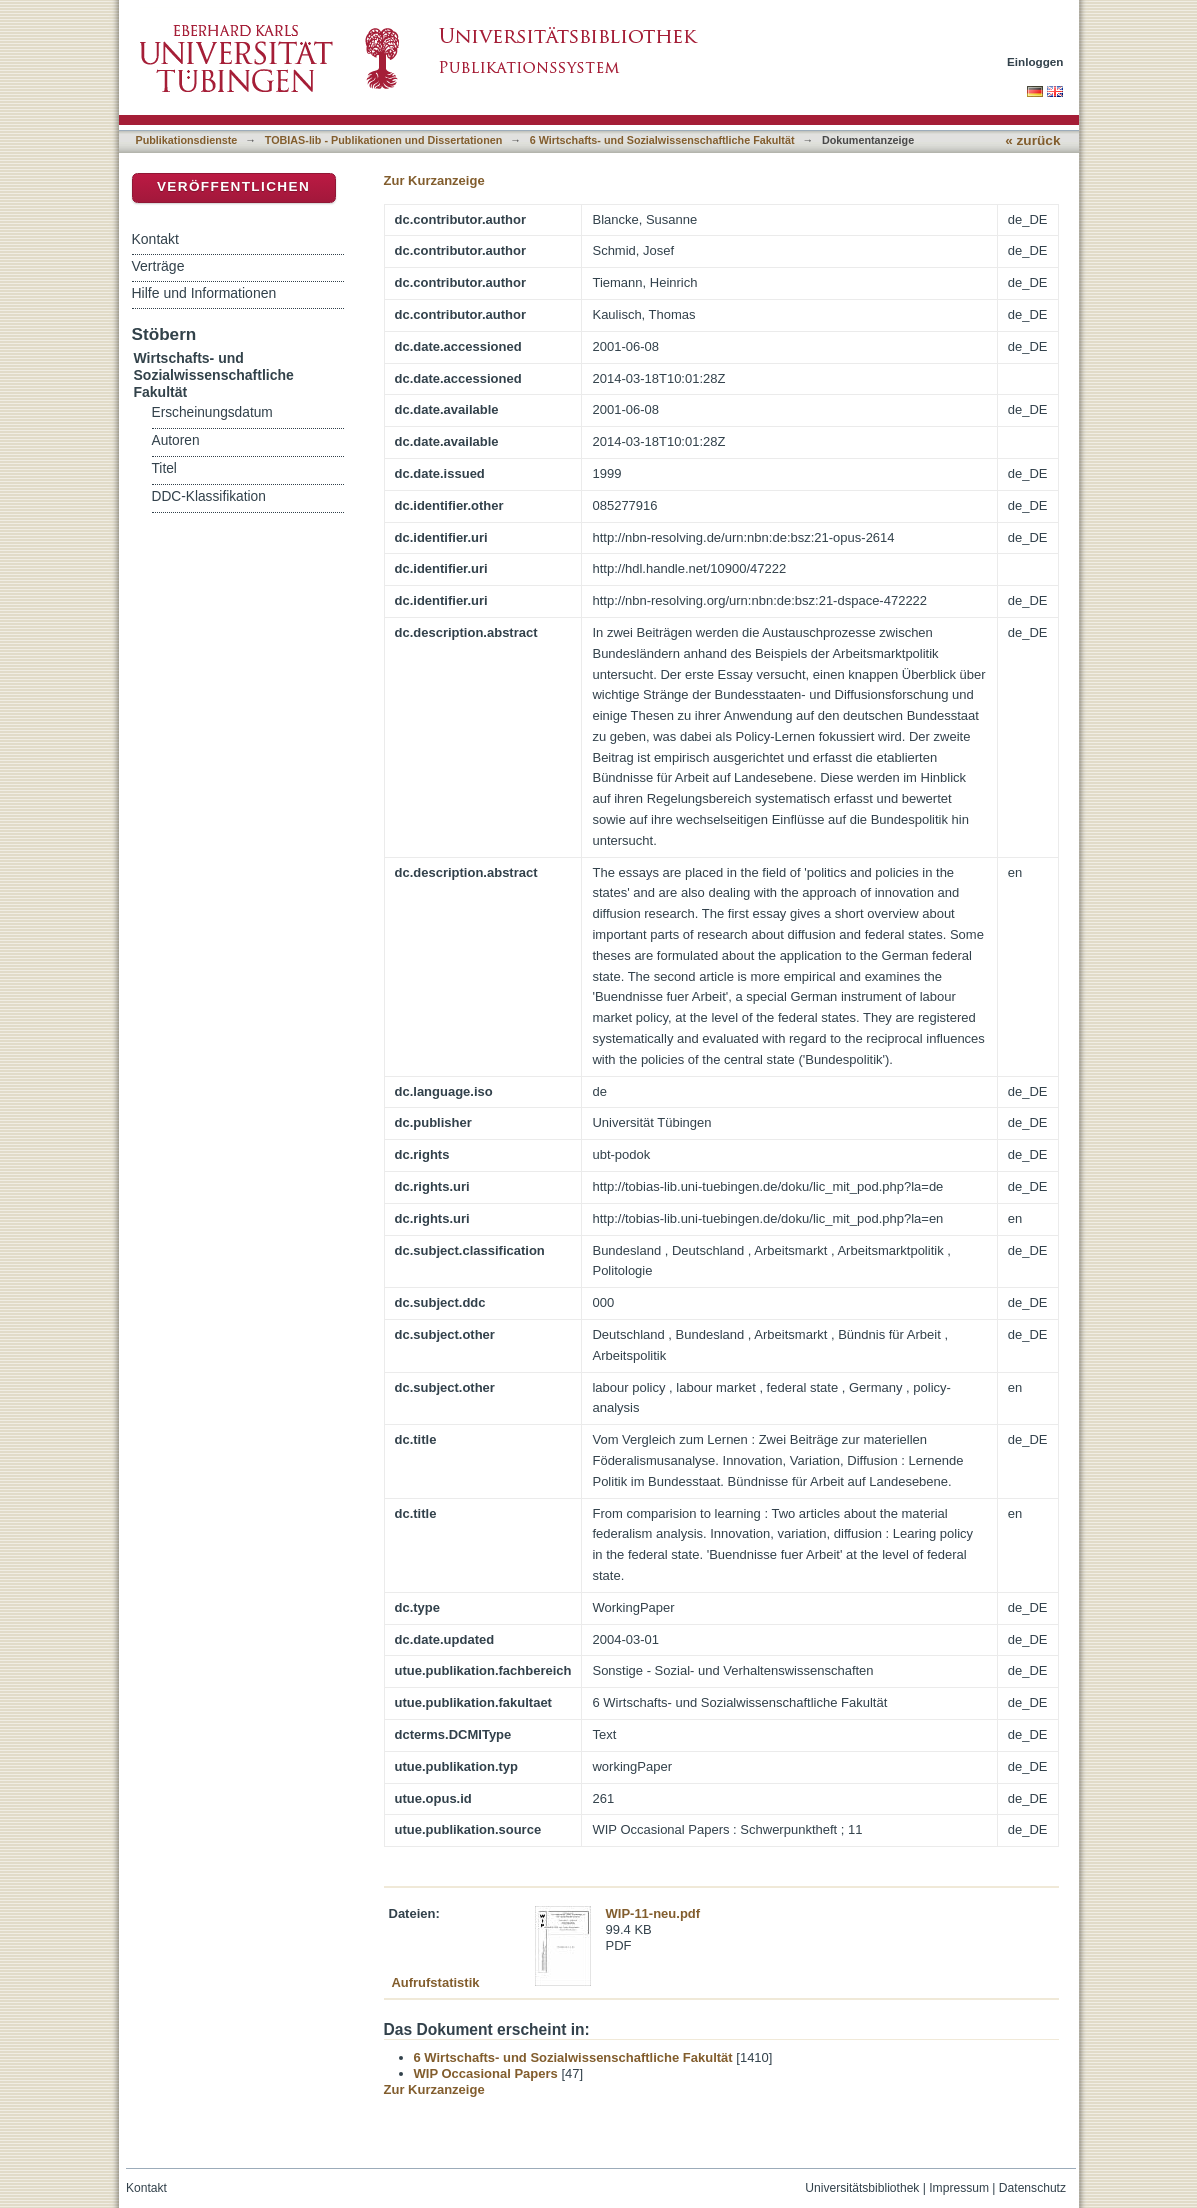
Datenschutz (1032, 2188)
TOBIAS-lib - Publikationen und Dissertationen (384, 140)
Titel (164, 468)
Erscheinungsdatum (212, 412)
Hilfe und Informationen (204, 293)
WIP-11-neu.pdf (653, 1913)
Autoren (176, 440)
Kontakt (155, 239)
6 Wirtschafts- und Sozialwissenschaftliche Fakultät (662, 140)
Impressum (959, 2188)
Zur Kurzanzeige (434, 180)
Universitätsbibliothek (862, 2188)
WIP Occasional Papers (486, 2073)
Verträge (158, 266)
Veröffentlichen (233, 186)
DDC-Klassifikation (209, 496)
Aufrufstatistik (435, 1982)
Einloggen (1035, 61)
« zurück (1032, 140)
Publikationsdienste (187, 140)
